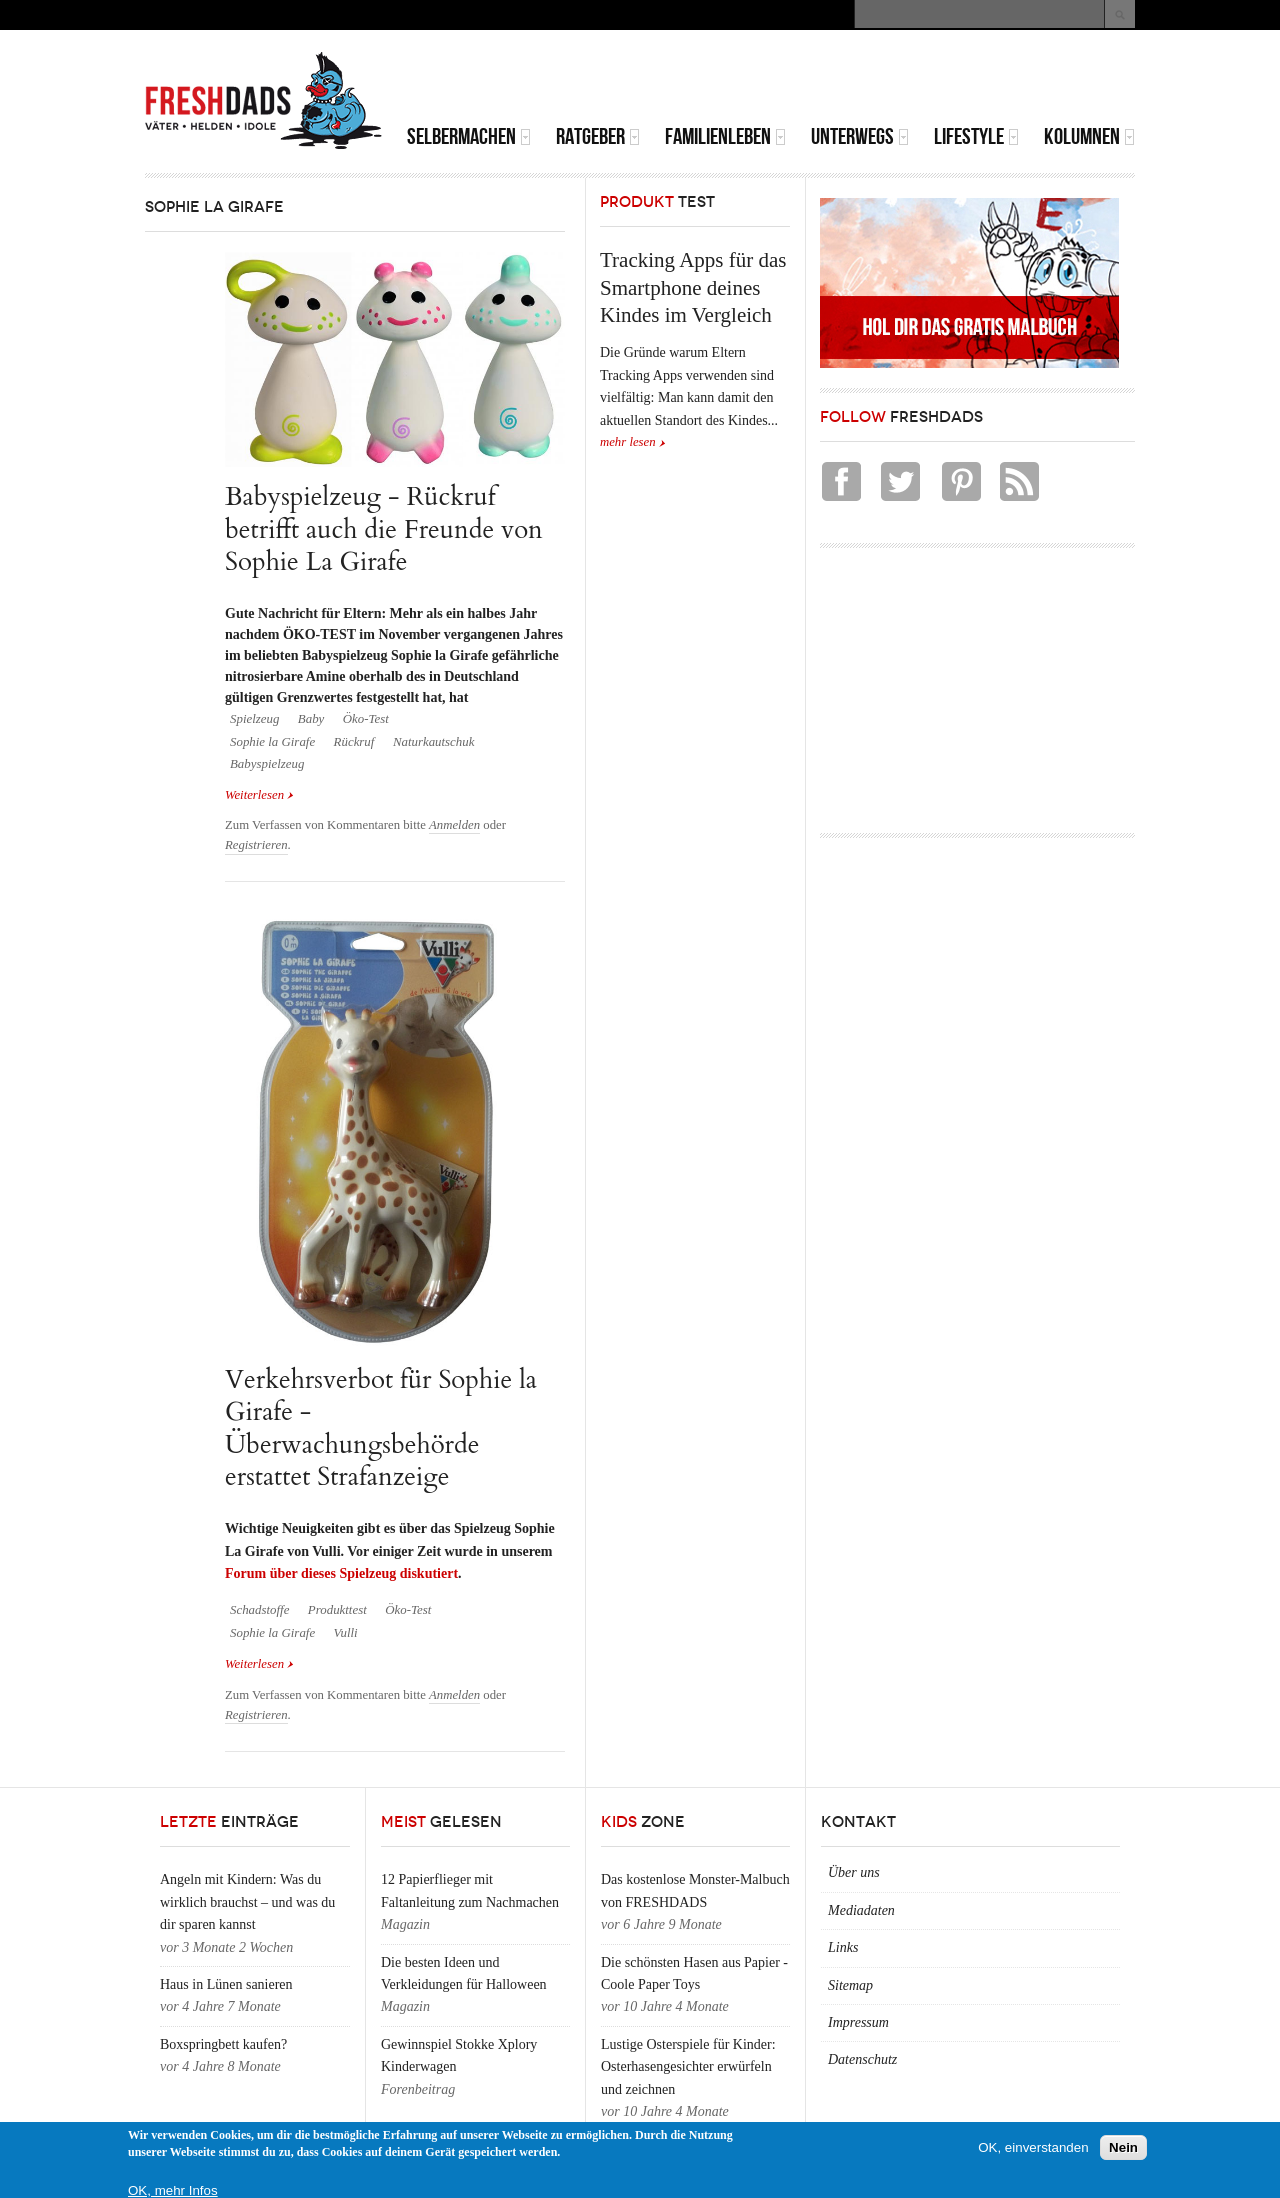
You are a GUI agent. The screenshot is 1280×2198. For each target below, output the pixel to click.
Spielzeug (254, 719)
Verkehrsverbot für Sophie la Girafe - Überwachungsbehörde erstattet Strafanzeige (381, 1428)
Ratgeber (598, 136)
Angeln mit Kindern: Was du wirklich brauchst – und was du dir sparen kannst (247, 1902)
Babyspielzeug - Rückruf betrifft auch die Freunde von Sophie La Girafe (384, 529)
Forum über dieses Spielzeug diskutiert (341, 1573)
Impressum (858, 2022)
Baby (311, 719)
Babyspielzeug (267, 764)
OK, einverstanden (1033, 2147)
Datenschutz (862, 2059)
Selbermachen (469, 136)
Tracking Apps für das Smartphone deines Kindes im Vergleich (693, 287)
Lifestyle (976, 136)
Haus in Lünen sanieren (226, 1984)
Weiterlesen (259, 795)
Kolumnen (1089, 136)
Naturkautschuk (434, 742)
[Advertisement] (901, 80)
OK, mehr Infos (173, 2190)
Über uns (854, 1872)
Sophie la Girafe (272, 742)
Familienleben (725, 136)
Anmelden (454, 825)
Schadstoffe (259, 1610)
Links (843, 1947)
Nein (1123, 2147)
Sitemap (850, 1985)
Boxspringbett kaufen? (223, 2044)
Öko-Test (366, 719)
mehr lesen (628, 442)
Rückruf (354, 742)
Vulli (346, 1633)
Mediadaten (861, 1910)
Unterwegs (860, 136)
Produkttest (337, 1610)
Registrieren (256, 845)
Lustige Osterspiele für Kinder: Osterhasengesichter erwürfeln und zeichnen (688, 2067)
